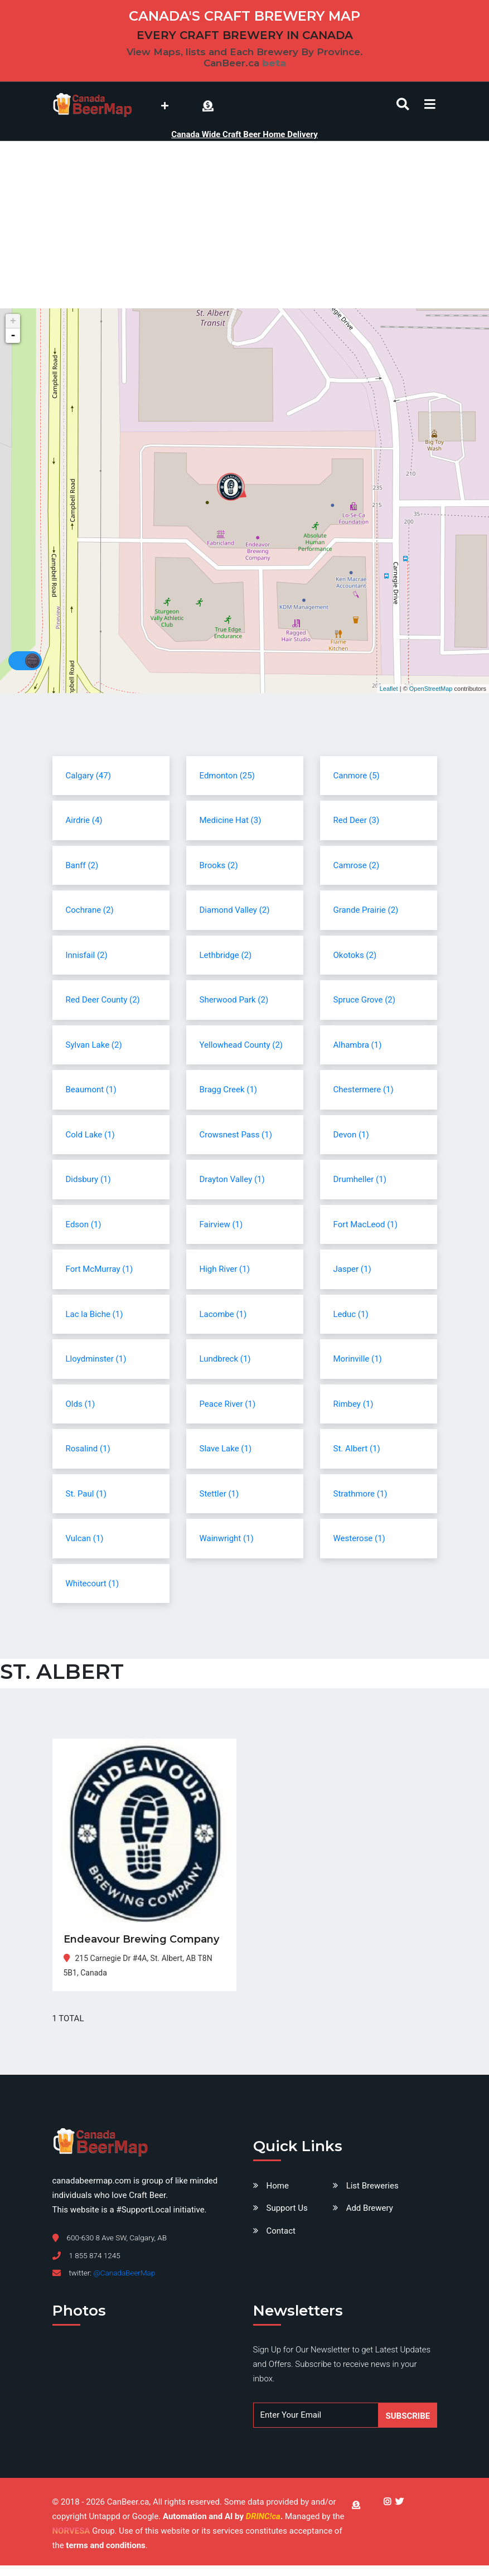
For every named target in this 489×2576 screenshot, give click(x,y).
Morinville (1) (357, 1359)
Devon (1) (351, 1135)
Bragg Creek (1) (229, 1089)
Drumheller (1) (359, 1179)
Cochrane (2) (90, 910)
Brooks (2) (219, 865)
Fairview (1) (221, 1224)
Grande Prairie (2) (366, 910)
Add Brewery (369, 2208)
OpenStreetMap (431, 688)
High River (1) (225, 1269)
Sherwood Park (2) (234, 1000)
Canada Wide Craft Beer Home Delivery (244, 134)
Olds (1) (80, 1404)
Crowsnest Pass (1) (236, 1135)
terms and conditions (105, 2545)
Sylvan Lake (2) (94, 1045)
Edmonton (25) (227, 776)
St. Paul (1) (86, 1494)
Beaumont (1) (91, 1089)
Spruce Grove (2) (364, 1000)
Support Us (287, 2208)
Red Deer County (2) (103, 1000)
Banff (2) (82, 865)
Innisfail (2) (87, 955)
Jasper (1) (352, 1269)
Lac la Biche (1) (94, 1314)
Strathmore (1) (360, 1494)
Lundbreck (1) (225, 1359)
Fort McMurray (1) (99, 1269)
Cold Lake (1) (90, 1135)
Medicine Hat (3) (231, 820)
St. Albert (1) (356, 1449)
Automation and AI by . (224, 2516)
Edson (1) (83, 1224)
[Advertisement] (245, 225)
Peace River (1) (228, 1404)
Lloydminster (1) (96, 1359)
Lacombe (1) (223, 1314)
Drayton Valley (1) (232, 1179)
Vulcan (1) (85, 1538)
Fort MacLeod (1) (365, 1224)
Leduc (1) (351, 1314)
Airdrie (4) (84, 820)
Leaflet (389, 688)
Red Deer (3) (356, 820)
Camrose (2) (356, 865)
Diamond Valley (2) (235, 910)
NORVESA (71, 2531)
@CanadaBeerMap (124, 2272)
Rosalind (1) (88, 1449)
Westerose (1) (359, 1538)
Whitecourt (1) (92, 1583)
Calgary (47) (88, 776)
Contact (281, 2231)
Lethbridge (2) (226, 955)
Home (278, 2186)
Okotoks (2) (355, 955)
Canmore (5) (356, 776)
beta (274, 63)
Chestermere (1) (363, 1089)
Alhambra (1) (357, 1045)
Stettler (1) (219, 1494)
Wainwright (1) (227, 1538)
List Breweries (372, 2186)
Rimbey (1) (353, 1404)
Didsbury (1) (88, 1179)
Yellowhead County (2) (241, 1045)
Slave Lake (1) (226, 1449)
